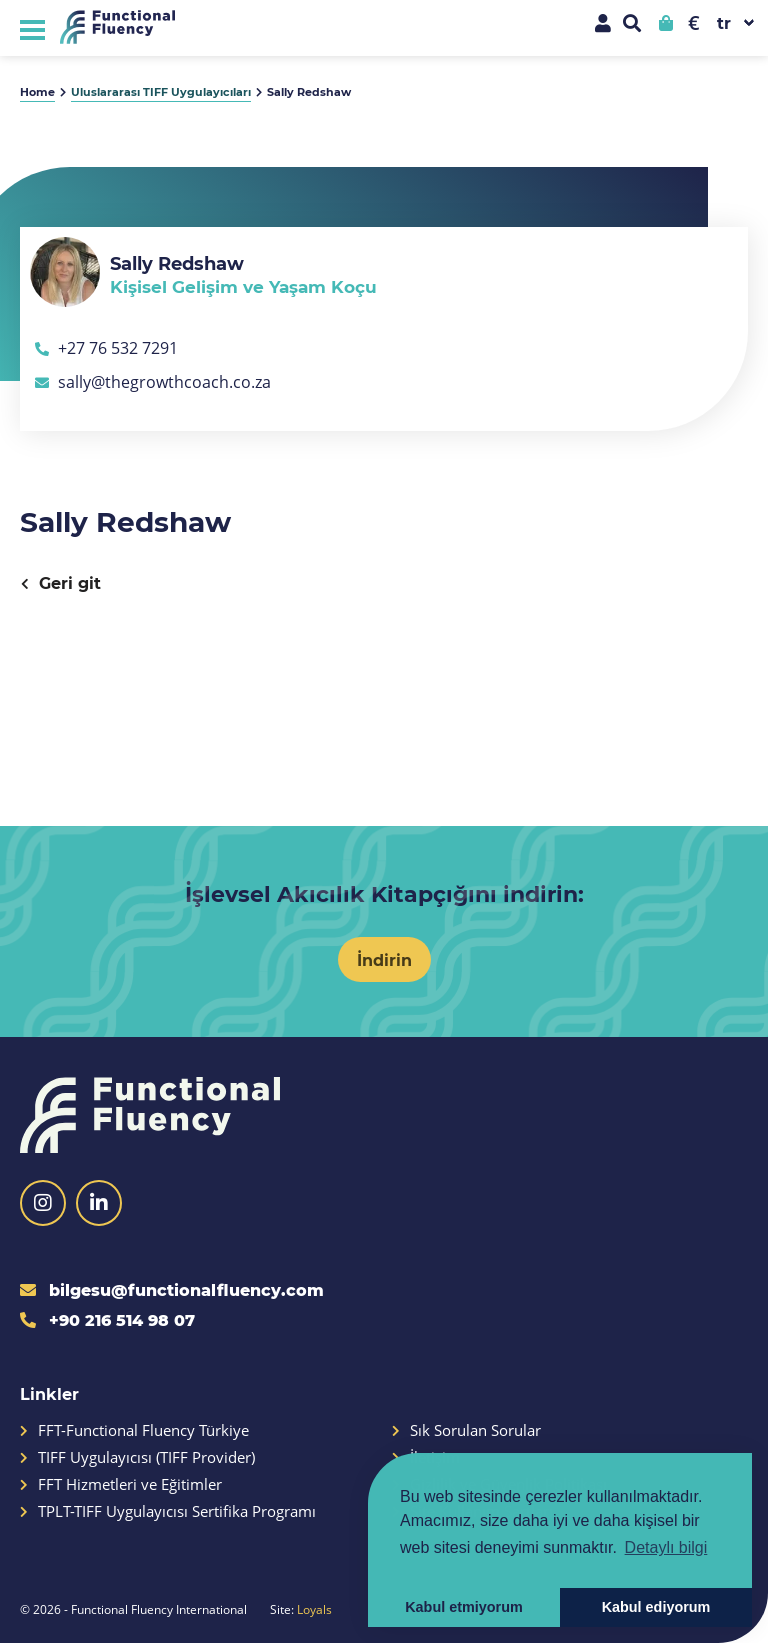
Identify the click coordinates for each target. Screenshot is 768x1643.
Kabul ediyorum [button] (656, 1607)
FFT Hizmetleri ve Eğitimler (121, 1484)
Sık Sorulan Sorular (466, 1430)
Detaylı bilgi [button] (666, 1547)
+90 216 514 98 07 (107, 1319)
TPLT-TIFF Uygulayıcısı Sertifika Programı (168, 1511)
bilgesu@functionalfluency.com (172, 1289)
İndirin (384, 959)
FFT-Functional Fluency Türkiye (134, 1430)
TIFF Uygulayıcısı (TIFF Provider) (137, 1457)
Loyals (314, 1609)
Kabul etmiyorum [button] (464, 1607)
